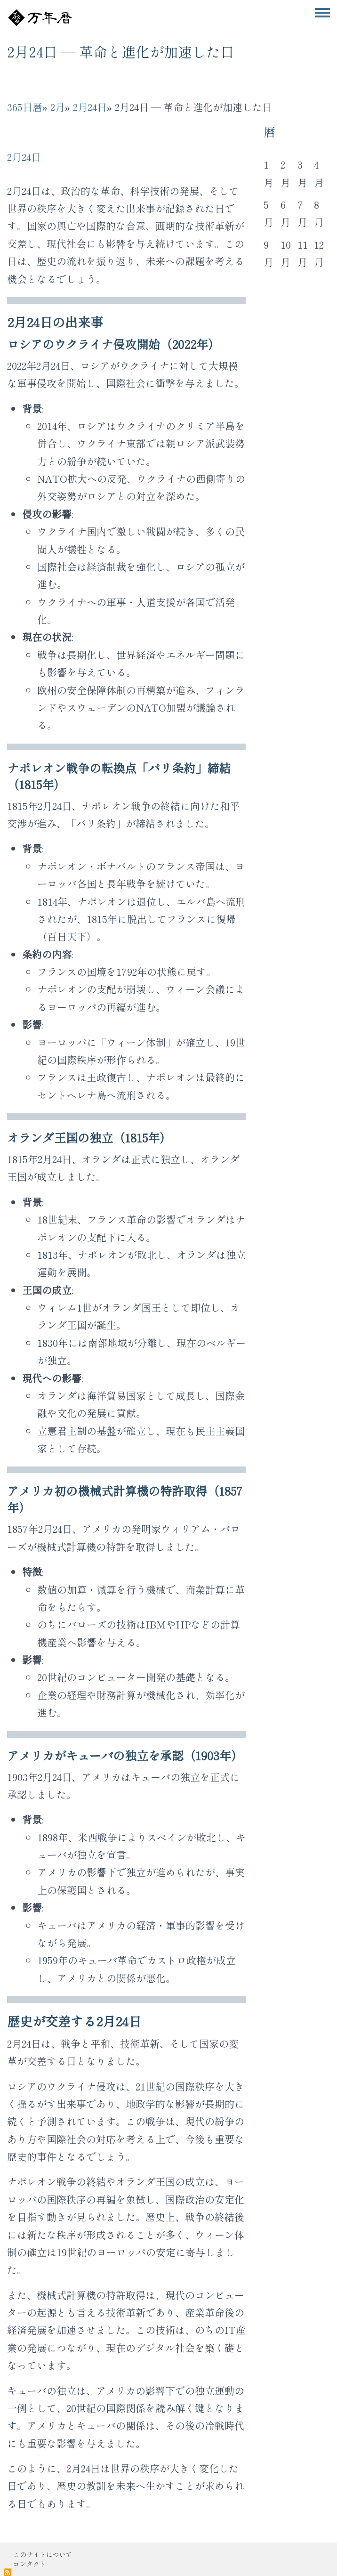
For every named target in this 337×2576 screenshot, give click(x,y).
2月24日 (90, 107)
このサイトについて (42, 2554)
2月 (57, 107)
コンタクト (29, 2563)
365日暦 (24, 107)
